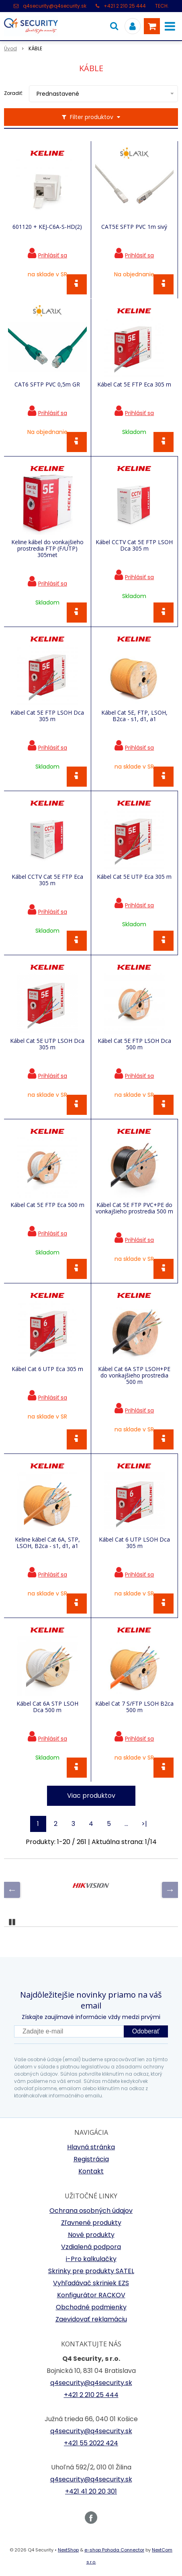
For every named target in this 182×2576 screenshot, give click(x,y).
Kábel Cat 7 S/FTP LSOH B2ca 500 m (134, 1706)
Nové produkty (91, 2234)
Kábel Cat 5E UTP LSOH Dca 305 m (47, 1044)
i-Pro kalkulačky (91, 2259)
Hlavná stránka (91, 2147)
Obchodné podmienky (91, 2307)
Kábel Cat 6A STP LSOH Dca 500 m (47, 1706)
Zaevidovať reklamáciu (91, 2319)
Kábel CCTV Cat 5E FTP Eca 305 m (47, 880)
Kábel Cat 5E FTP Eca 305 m (134, 384)
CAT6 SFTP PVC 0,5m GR (47, 384)
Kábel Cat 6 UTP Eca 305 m (47, 1369)
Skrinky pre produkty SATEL (91, 2271)
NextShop (68, 2550)
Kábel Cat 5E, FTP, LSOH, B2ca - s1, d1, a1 (134, 715)
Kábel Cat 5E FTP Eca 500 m (47, 1205)
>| (144, 1823)
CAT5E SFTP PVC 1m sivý (134, 227)
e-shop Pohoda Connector (114, 2550)
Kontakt (91, 2171)
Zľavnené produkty (91, 2222)
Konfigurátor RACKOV (91, 2295)
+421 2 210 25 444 (125, 5)
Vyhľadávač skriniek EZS (91, 2283)
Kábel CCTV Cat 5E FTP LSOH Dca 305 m (134, 545)
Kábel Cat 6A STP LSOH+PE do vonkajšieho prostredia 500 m (134, 1375)
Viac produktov (91, 1795)
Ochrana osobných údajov (91, 2210)
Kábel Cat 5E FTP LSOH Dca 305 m (47, 715)
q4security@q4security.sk (54, 5)
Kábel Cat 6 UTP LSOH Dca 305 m (134, 1542)
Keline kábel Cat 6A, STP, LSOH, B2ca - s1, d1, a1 (47, 1542)
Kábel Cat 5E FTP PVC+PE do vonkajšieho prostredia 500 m (134, 1208)
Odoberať (146, 2031)
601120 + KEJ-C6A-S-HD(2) (47, 227)
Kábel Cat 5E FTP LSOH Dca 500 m (134, 1044)
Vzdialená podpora (91, 2246)
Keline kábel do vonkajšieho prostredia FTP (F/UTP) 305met (47, 548)
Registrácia (91, 2159)
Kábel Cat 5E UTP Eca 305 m (134, 877)
